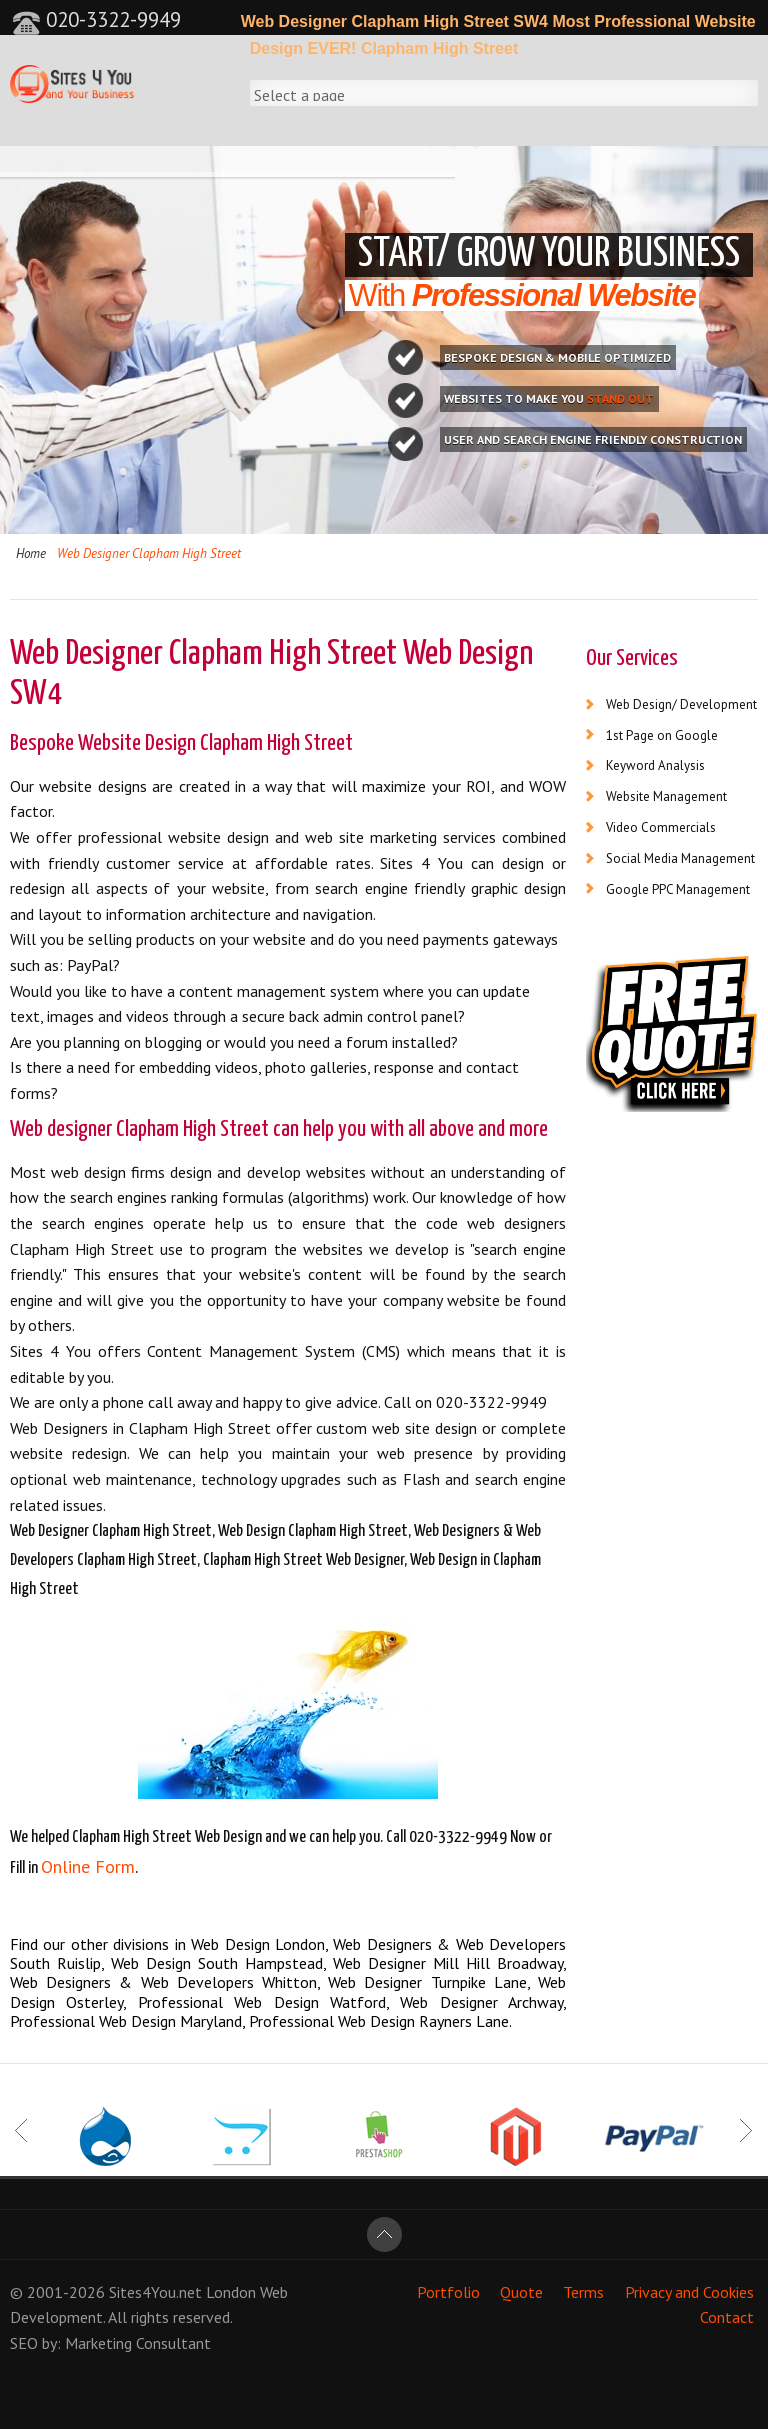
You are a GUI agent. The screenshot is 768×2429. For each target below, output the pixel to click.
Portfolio (448, 2292)
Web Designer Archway (481, 2002)
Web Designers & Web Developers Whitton (163, 1982)
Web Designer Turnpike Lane (427, 1982)
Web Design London (258, 1944)
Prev (22, 2131)
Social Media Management (680, 858)
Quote (521, 2292)
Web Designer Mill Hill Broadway (448, 1963)
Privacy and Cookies (689, 2292)
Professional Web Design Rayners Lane (379, 2021)
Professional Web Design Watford (262, 2002)
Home (31, 553)
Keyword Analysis (655, 765)
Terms (583, 2292)
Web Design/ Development (681, 704)
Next (745, 2131)
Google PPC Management (678, 889)
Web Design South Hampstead (217, 1963)
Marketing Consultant (138, 2343)
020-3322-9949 (96, 19)
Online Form (88, 1866)
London (231, 2292)
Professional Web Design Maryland (126, 2021)
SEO (24, 2343)
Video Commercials (661, 827)
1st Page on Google (662, 735)
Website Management (666, 796)
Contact (727, 2317)
